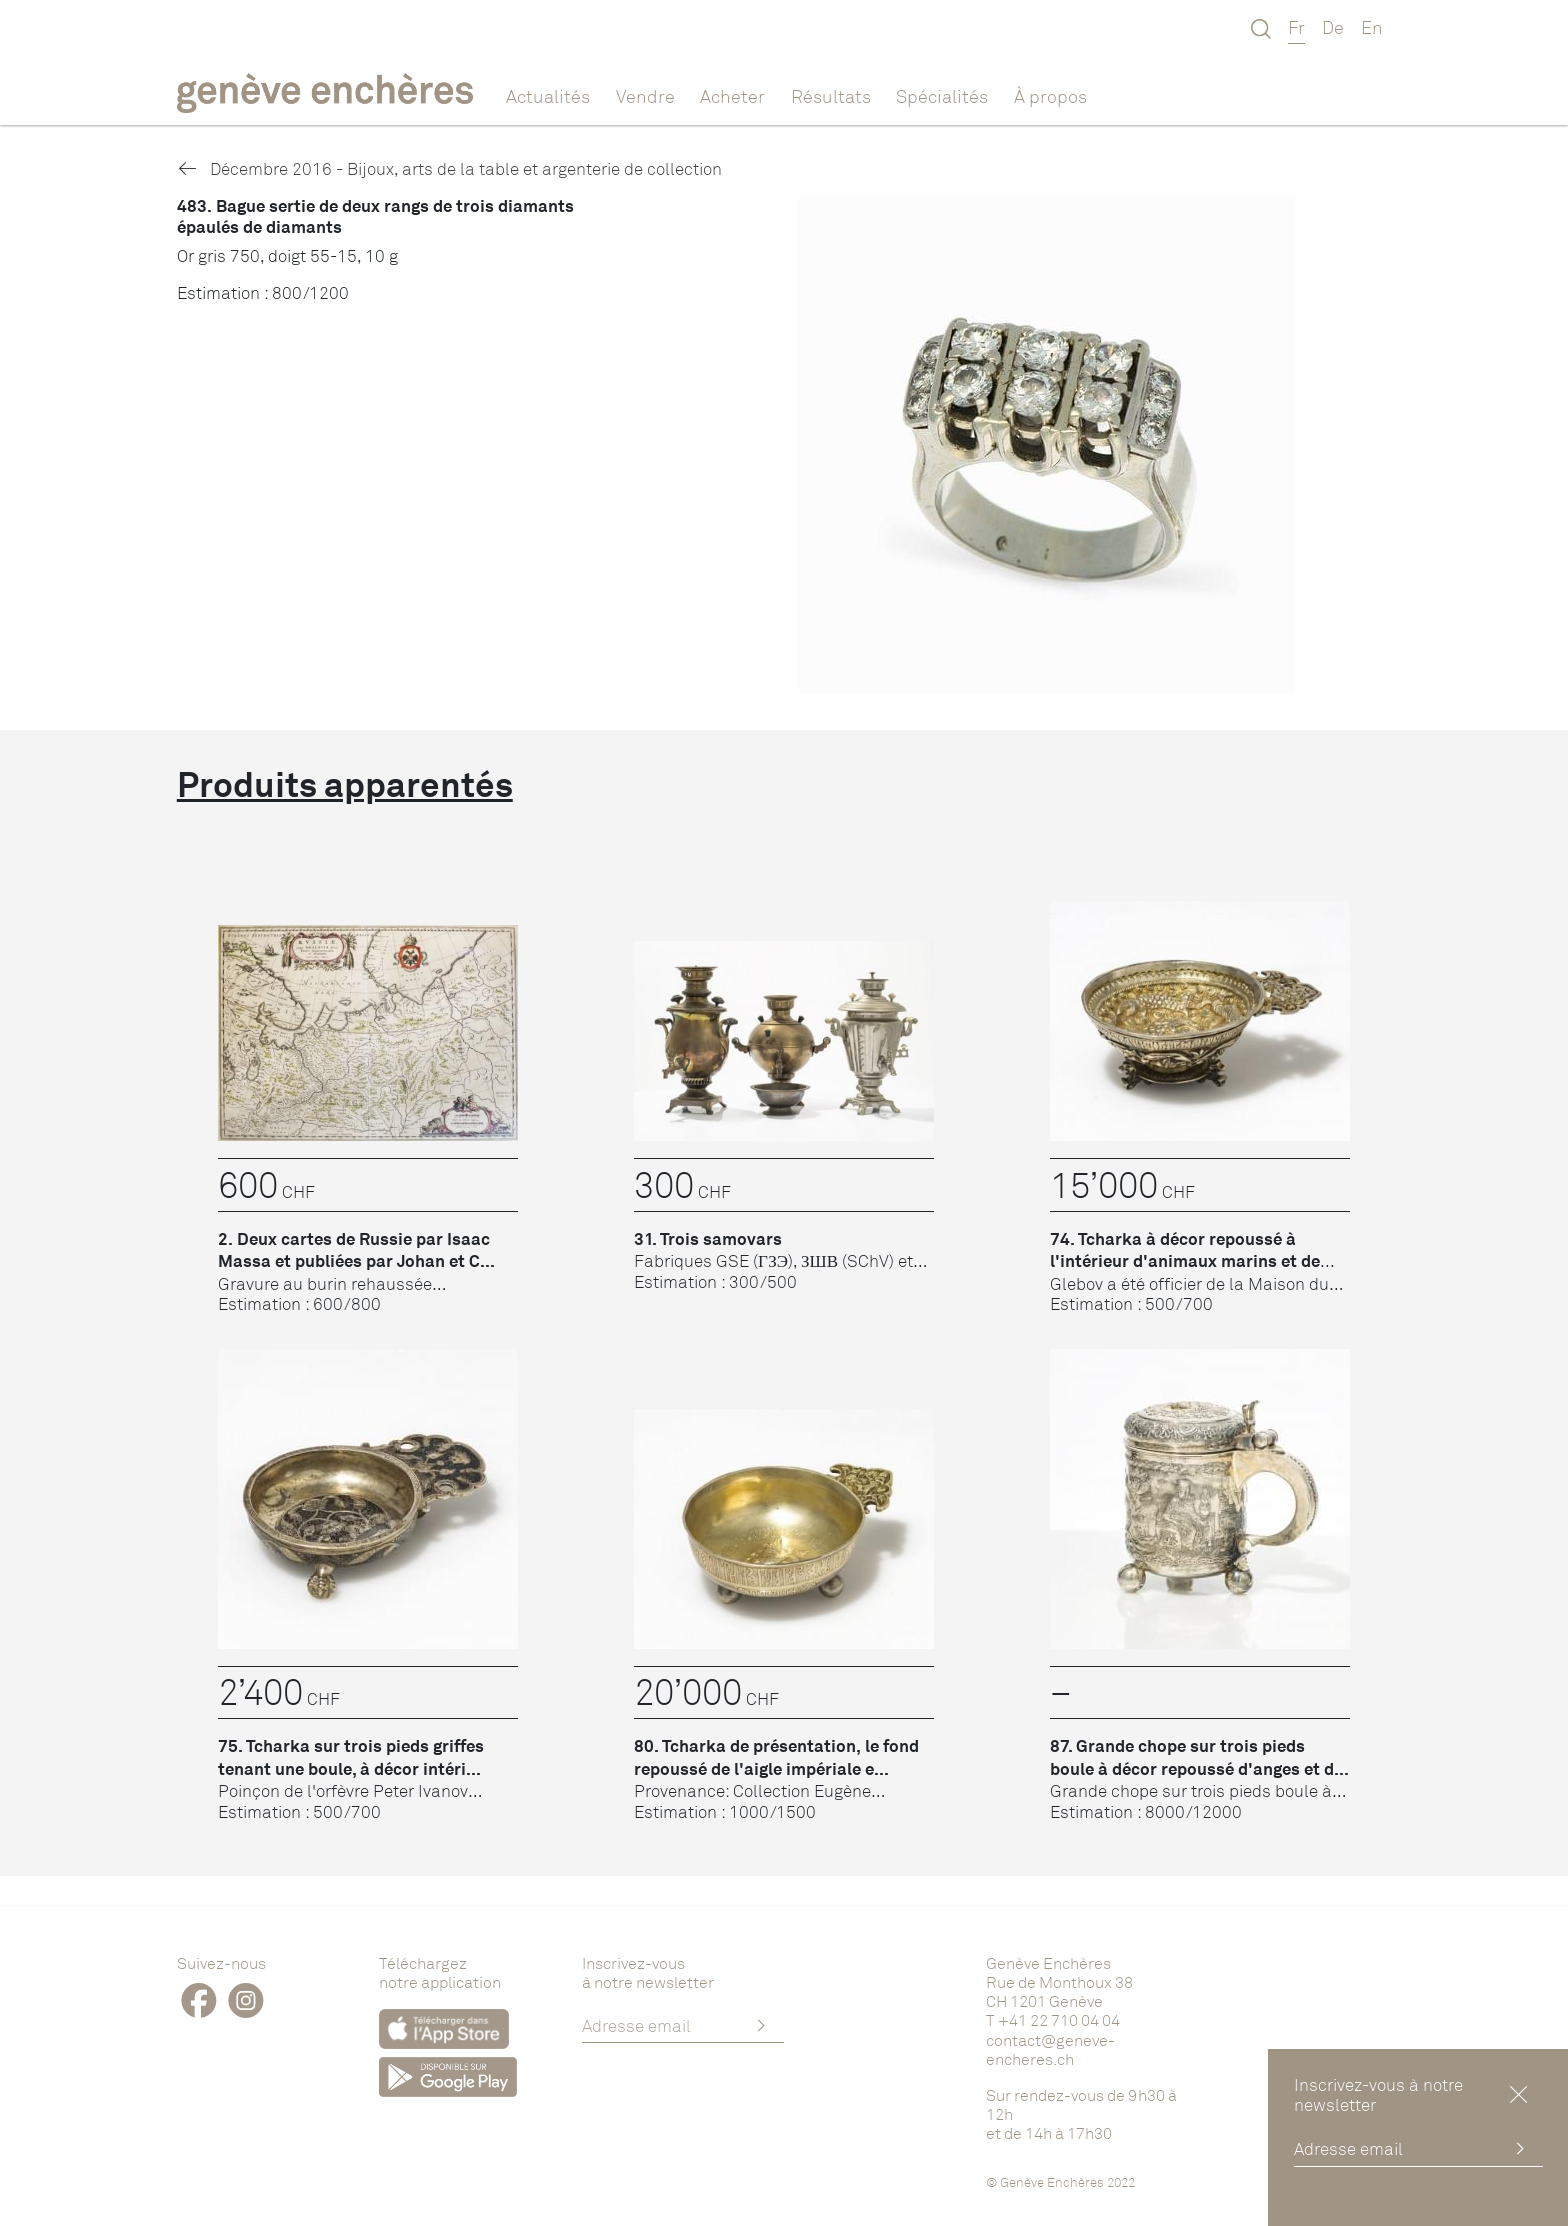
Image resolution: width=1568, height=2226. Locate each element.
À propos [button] (1050, 96)
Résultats (831, 96)
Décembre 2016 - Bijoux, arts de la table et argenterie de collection (449, 168)
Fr (1296, 27)
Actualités (548, 96)
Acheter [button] (732, 96)
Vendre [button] (645, 96)
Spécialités (942, 96)
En (1372, 27)
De (1333, 27)
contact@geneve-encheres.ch (1050, 2049)
